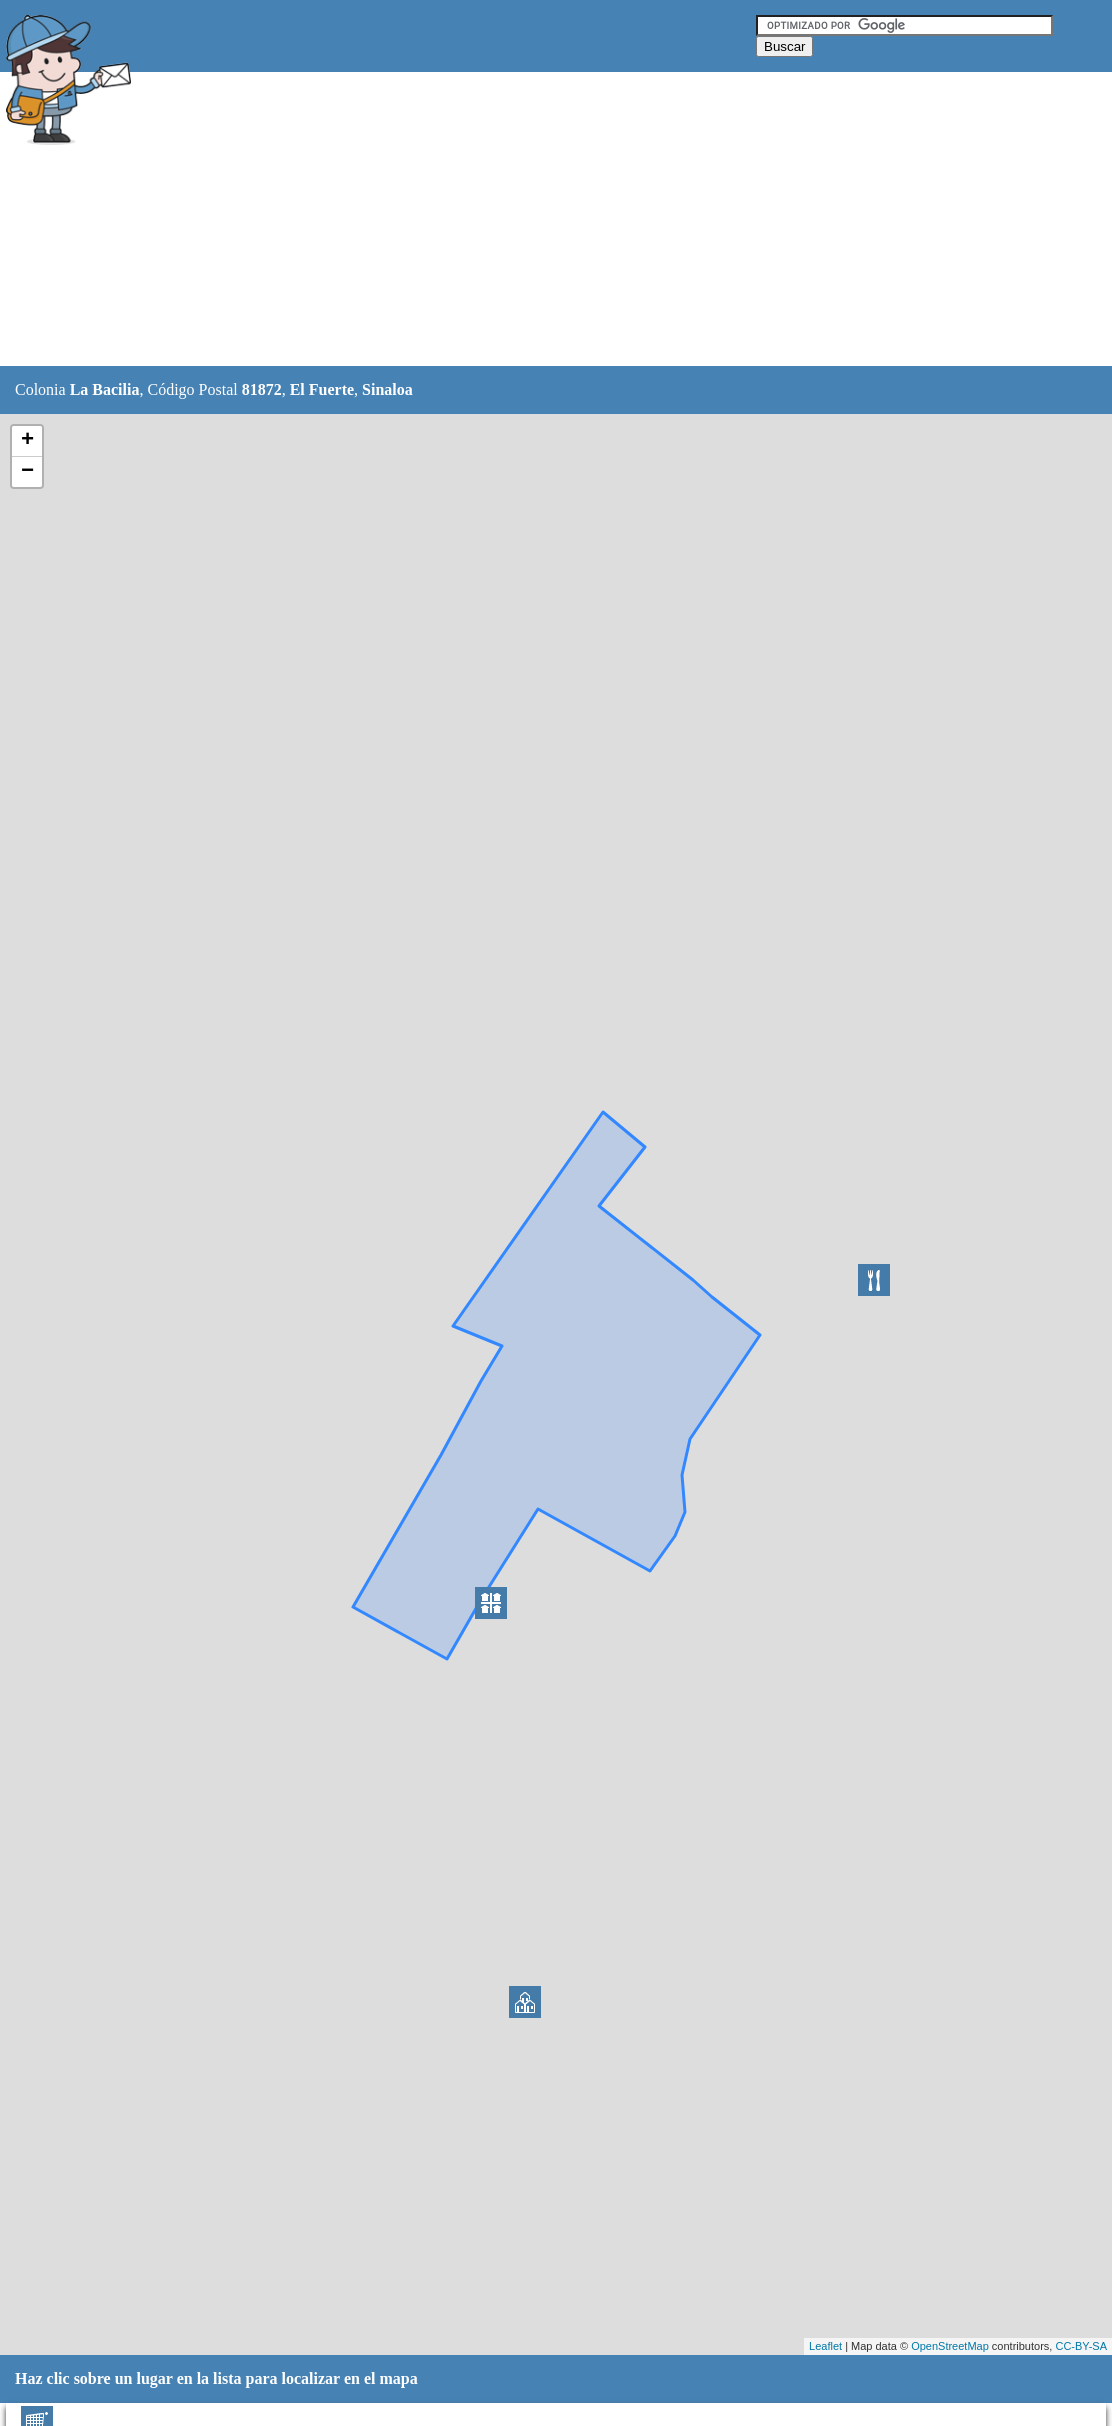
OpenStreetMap (950, 2346)
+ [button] (27, 441)
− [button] (27, 472)
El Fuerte (322, 389)
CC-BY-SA (1081, 2346)
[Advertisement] (505, 220)
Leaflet (825, 2346)
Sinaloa (387, 389)
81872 (262, 389)
